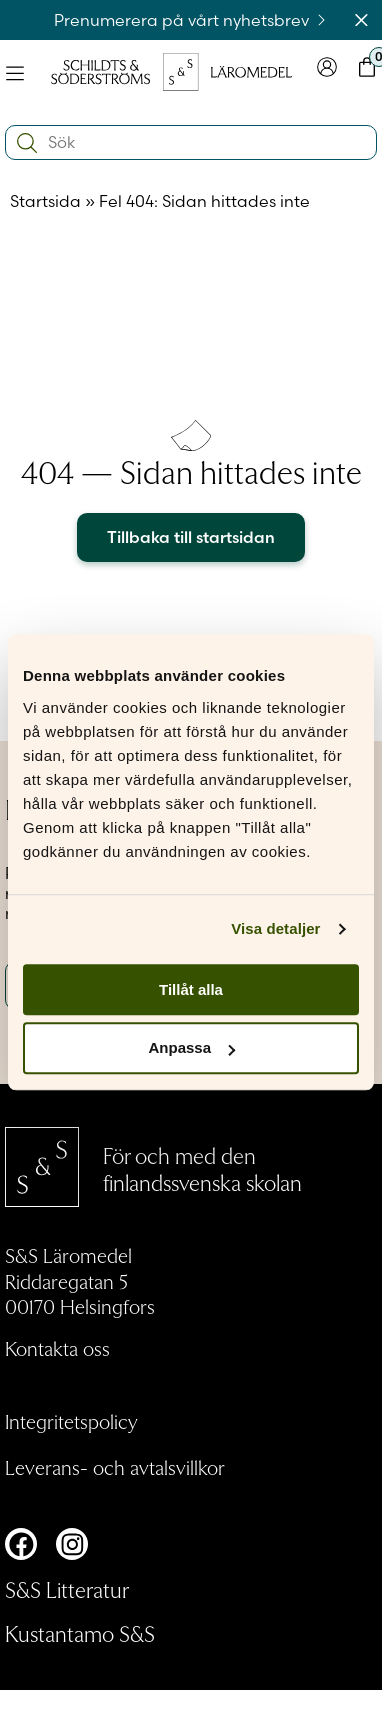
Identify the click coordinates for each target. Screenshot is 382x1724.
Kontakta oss (57, 1348)
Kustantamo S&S (80, 1633)
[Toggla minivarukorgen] (367, 71)
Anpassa (191, 1048)
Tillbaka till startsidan (191, 537)
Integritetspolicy (71, 1421)
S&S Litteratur (67, 1589)
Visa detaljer (275, 928)
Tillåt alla (191, 989)
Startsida (45, 201)
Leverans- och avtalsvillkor (115, 1467)
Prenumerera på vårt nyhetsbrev (191, 20)
